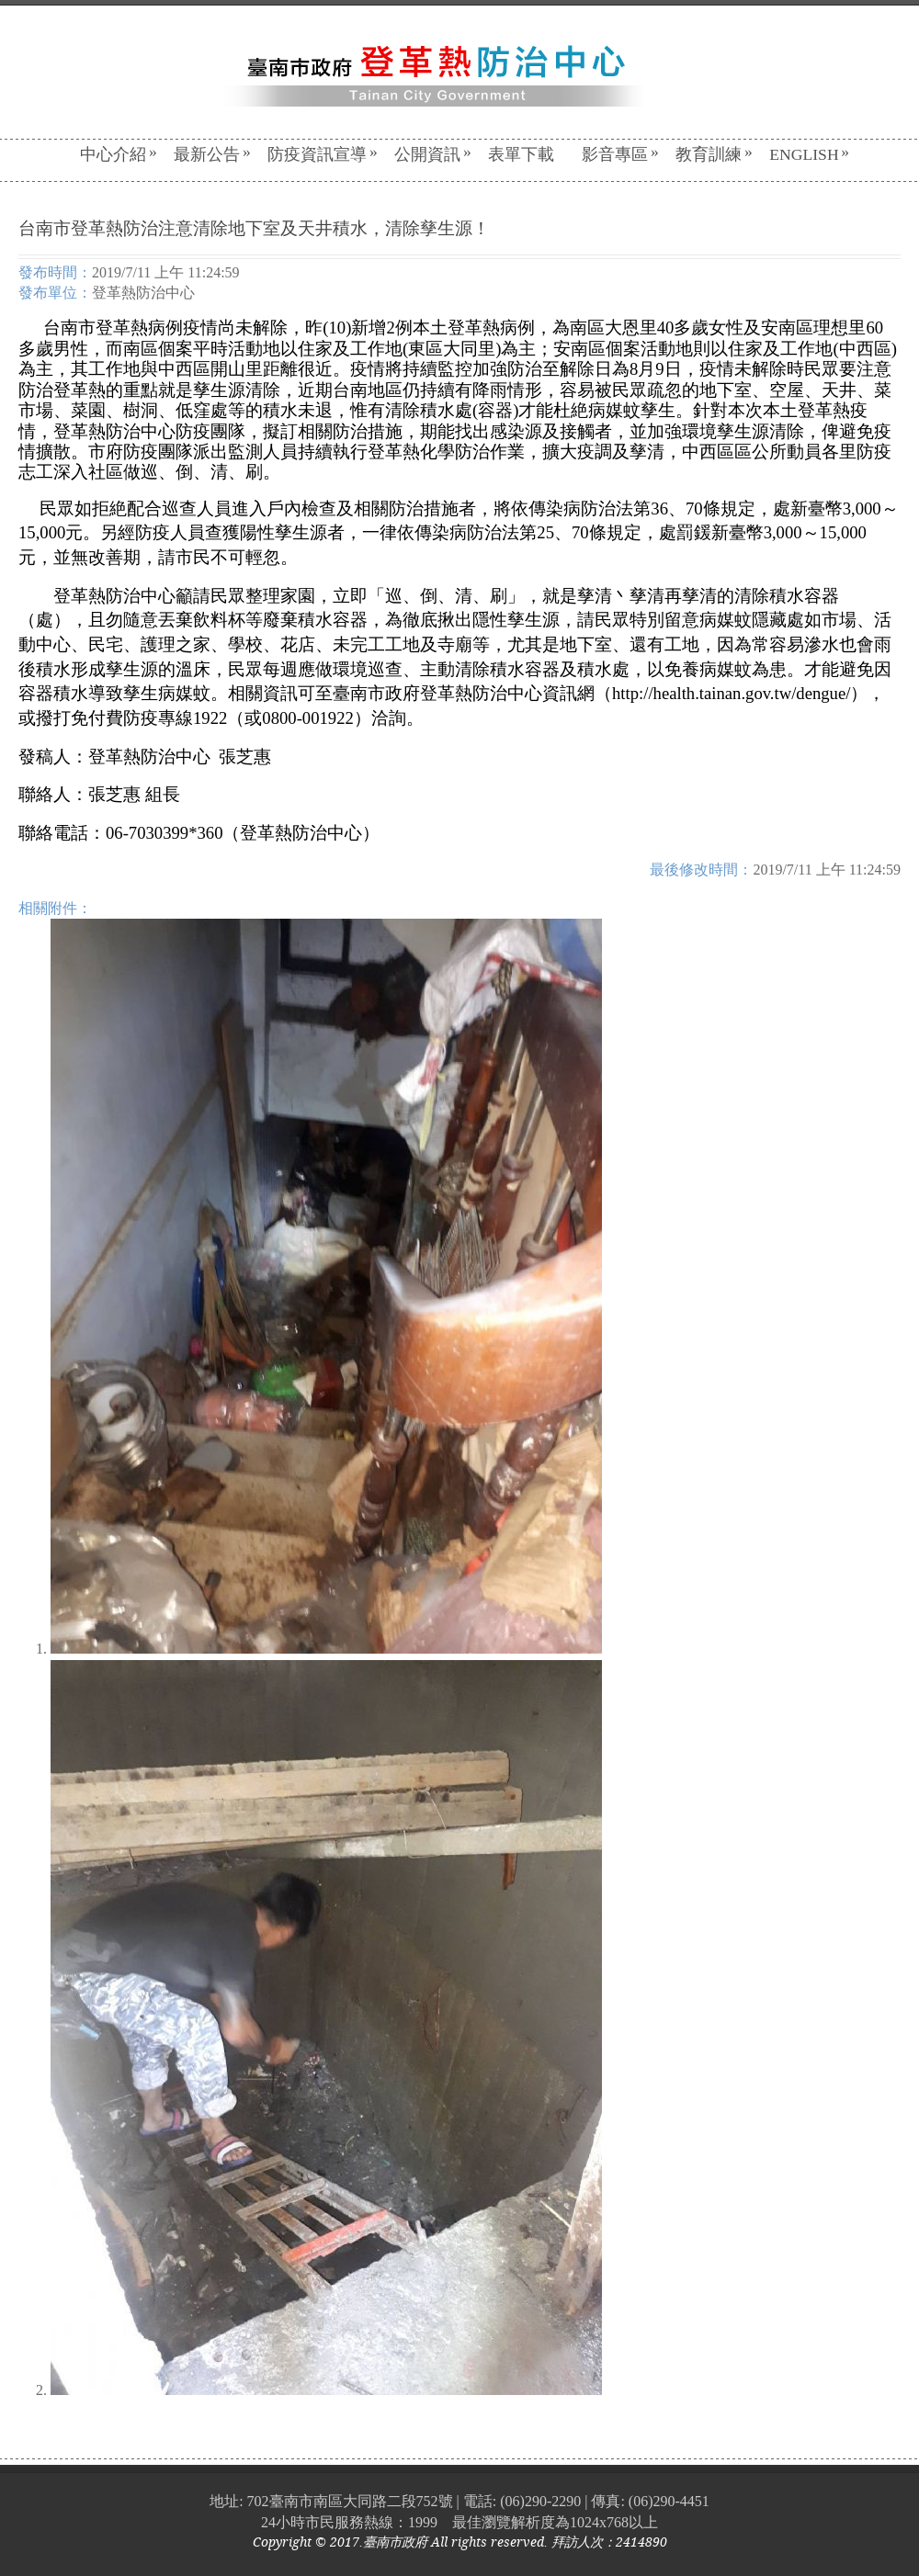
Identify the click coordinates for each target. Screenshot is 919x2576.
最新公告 (212, 154)
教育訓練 (714, 154)
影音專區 (620, 154)
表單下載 (521, 154)
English (809, 154)
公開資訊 (432, 154)
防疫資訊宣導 (322, 154)
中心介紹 (118, 154)
